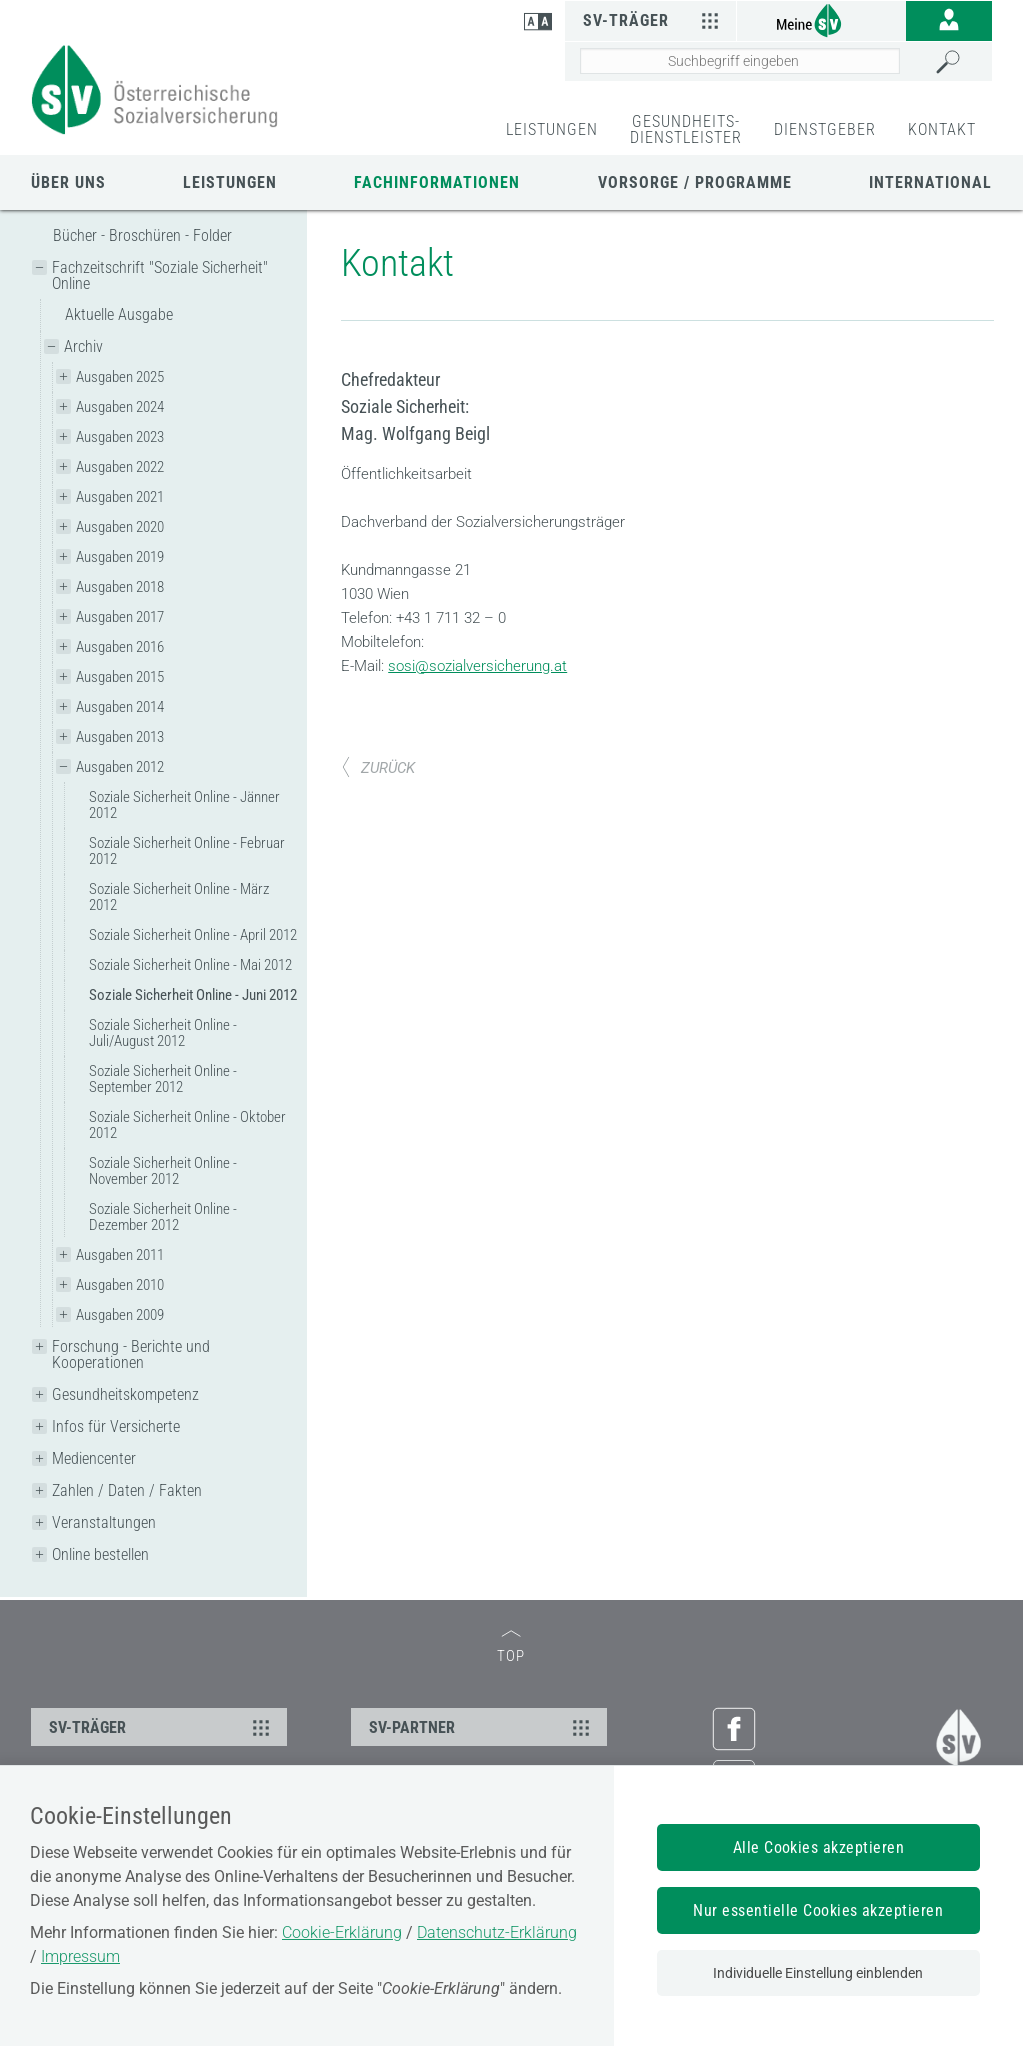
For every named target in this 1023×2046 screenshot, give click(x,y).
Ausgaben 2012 (120, 767)
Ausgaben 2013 (120, 737)
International (930, 182)
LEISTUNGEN (552, 129)
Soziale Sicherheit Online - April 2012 (193, 935)
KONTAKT (942, 129)
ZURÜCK (378, 768)
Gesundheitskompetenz (125, 1394)
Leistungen (230, 182)
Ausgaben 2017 (120, 617)
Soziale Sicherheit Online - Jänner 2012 (184, 805)
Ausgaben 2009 (120, 1315)
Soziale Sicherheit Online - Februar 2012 (187, 851)
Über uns (68, 182)
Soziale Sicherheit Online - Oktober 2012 (187, 1125)
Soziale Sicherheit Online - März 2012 (179, 897)
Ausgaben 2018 (120, 587)
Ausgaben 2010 (120, 1285)
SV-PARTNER (482, 1727)
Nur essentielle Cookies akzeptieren (818, 1910)
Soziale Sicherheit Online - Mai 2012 (190, 965)
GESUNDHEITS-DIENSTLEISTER (686, 129)
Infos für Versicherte (116, 1426)
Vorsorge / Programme (695, 182)
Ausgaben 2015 (120, 677)
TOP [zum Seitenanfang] (511, 1647)
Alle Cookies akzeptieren (819, 1847)
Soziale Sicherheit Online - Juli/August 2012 (163, 1033)
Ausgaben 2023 (120, 437)
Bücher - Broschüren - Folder (142, 235)
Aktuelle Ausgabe (119, 314)
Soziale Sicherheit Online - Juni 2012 (193, 995)
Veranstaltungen (104, 1522)
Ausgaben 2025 (120, 377)
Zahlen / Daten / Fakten (127, 1490)
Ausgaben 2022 (120, 467)
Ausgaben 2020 (120, 527)
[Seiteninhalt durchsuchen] (740, 61)
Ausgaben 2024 (120, 407)
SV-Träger (653, 20)
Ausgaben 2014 (120, 707)
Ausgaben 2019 (120, 557)
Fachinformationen (437, 182)
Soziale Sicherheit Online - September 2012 (163, 1079)
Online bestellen (100, 1554)
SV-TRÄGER (162, 1727)
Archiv (83, 346)
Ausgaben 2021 (120, 497)
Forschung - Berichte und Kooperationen (131, 1354)
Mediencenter (94, 1458)
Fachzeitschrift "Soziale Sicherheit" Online (160, 275)
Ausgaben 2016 (120, 647)
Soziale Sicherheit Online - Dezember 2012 (163, 1217)
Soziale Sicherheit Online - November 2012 (163, 1171)
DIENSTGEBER (825, 129)
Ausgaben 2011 (120, 1255)
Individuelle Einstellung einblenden (818, 1973)
